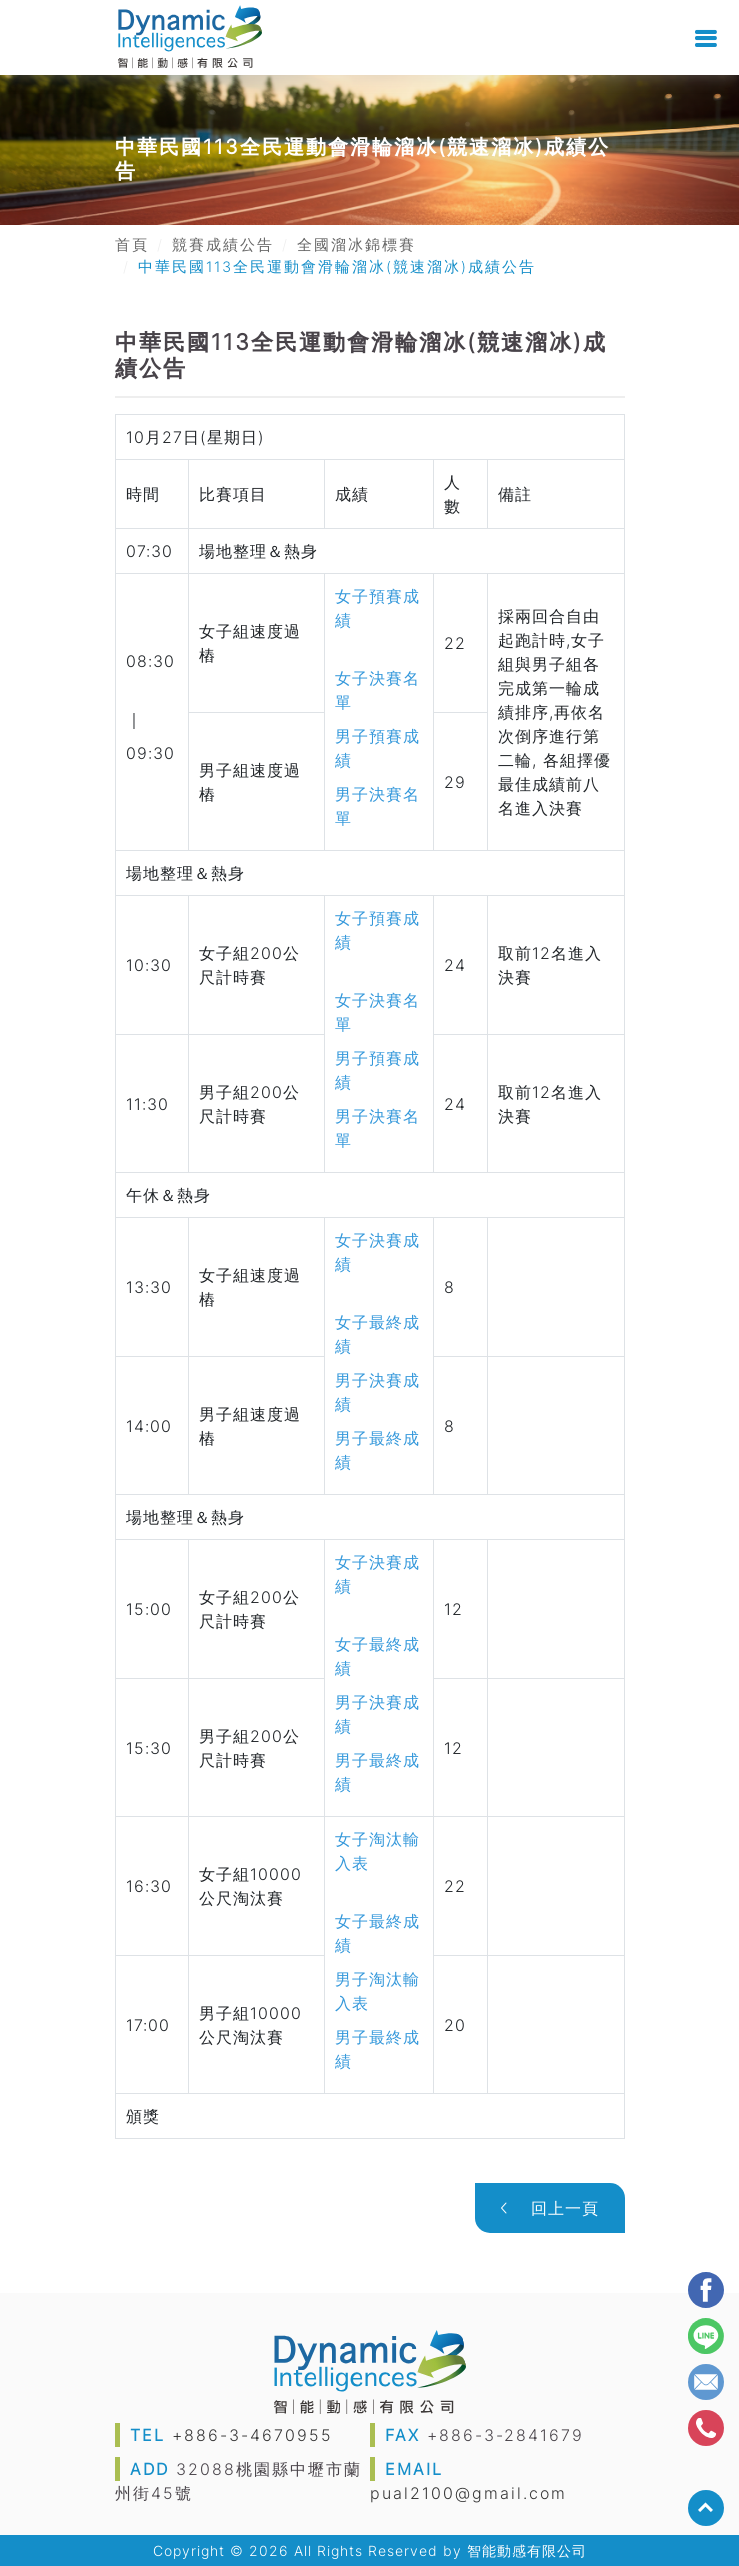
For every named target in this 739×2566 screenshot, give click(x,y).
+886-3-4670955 (252, 2435)
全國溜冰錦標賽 (356, 245)
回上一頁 (549, 2208)
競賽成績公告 (223, 245)
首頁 (132, 245)
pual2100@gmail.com (468, 2493)
